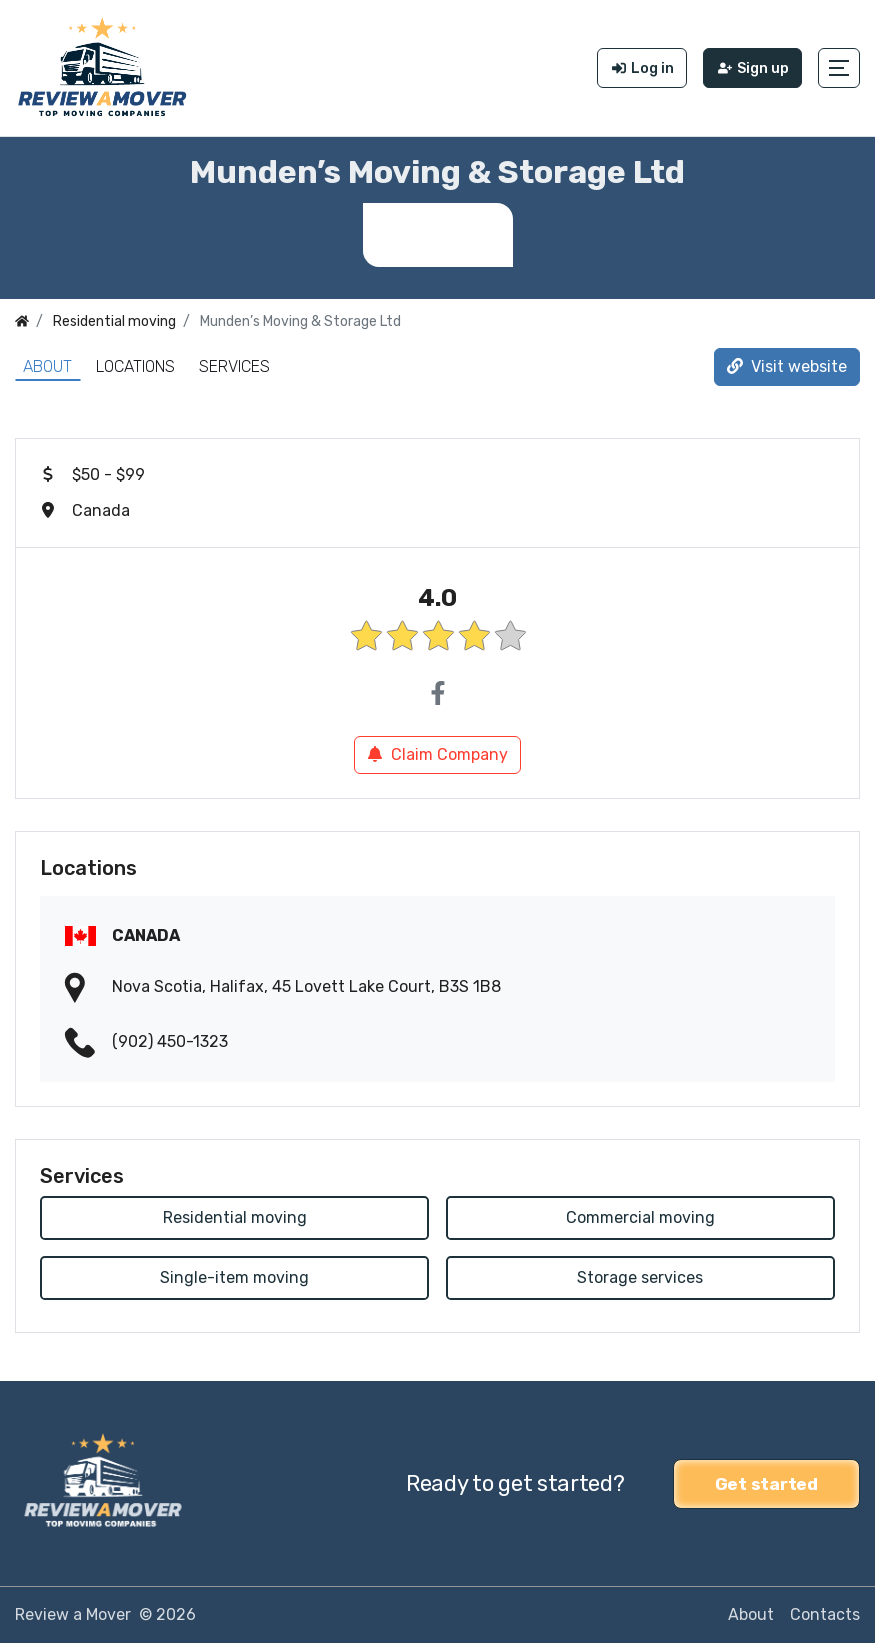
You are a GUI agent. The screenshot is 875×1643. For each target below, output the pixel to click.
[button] (839, 68)
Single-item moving (234, 1277)
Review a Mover (73, 1614)
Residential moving (235, 1217)
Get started (766, 1484)
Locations (135, 366)
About (47, 366)
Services (234, 366)
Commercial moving (640, 1217)
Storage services (640, 1277)
